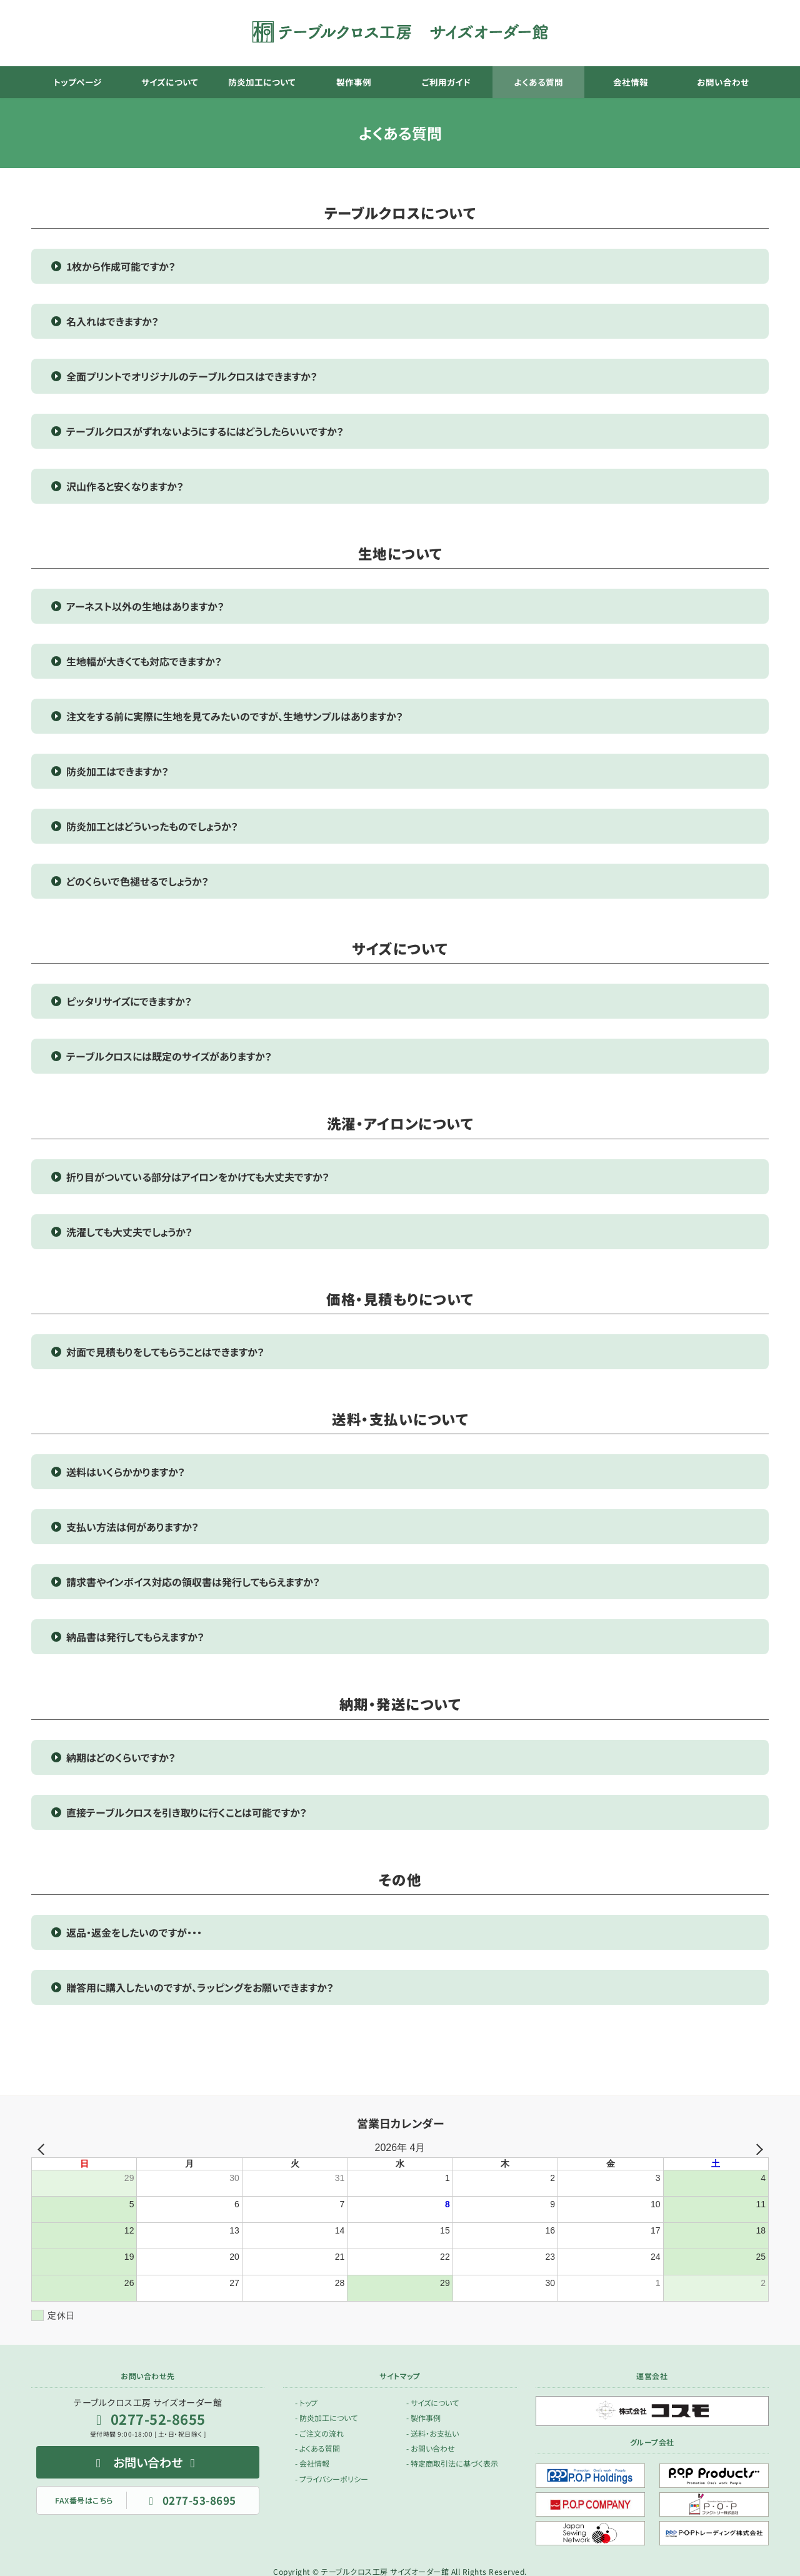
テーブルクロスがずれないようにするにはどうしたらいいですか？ (205, 431)
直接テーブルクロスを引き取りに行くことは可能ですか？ (186, 1812)
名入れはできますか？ (112, 321)
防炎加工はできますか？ (117, 771)
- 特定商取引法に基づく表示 (452, 2463)
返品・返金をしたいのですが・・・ (134, 1932)
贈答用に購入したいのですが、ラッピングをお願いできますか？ (200, 1987)
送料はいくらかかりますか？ (125, 1471)
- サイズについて (432, 2402)
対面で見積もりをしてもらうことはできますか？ (165, 1351)
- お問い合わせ (430, 2448)
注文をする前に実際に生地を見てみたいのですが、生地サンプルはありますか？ (234, 716)
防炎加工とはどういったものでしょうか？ (152, 826)
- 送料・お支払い (432, 2432)
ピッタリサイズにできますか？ (129, 1001)
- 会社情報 (312, 2463)
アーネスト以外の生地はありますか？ (145, 606)
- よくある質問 (317, 2448)
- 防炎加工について (326, 2417)
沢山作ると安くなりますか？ (125, 486)
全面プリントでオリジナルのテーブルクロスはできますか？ (192, 376)
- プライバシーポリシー (331, 2478)
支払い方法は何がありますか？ (132, 1526)
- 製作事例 (423, 2417)
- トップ (306, 2402)
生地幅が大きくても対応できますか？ (144, 661)
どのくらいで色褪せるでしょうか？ (137, 881)
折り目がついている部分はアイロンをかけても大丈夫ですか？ (197, 1176)
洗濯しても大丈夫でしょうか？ (129, 1231)
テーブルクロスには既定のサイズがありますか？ (169, 1056)
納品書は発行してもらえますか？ (135, 1636)
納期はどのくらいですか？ (121, 1757)
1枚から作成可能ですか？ (121, 266)
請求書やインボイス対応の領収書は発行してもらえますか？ (193, 1581)
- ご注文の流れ (319, 2432)
